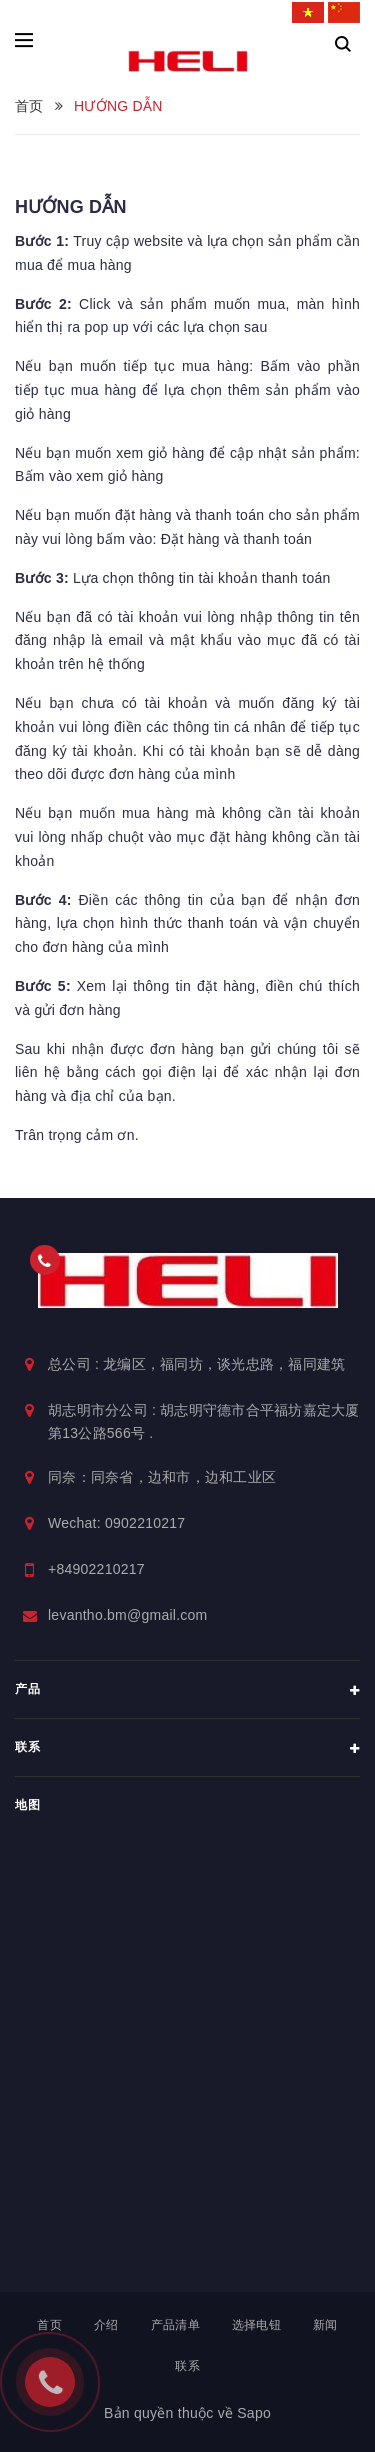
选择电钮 (256, 2325)
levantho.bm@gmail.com (128, 1615)
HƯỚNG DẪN (71, 207)
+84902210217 (96, 1569)
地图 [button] (27, 1805)
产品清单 (175, 2325)
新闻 (325, 2325)
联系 (187, 2366)
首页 (49, 2325)
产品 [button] (187, 1691)
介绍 (106, 2325)
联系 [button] (187, 1749)
